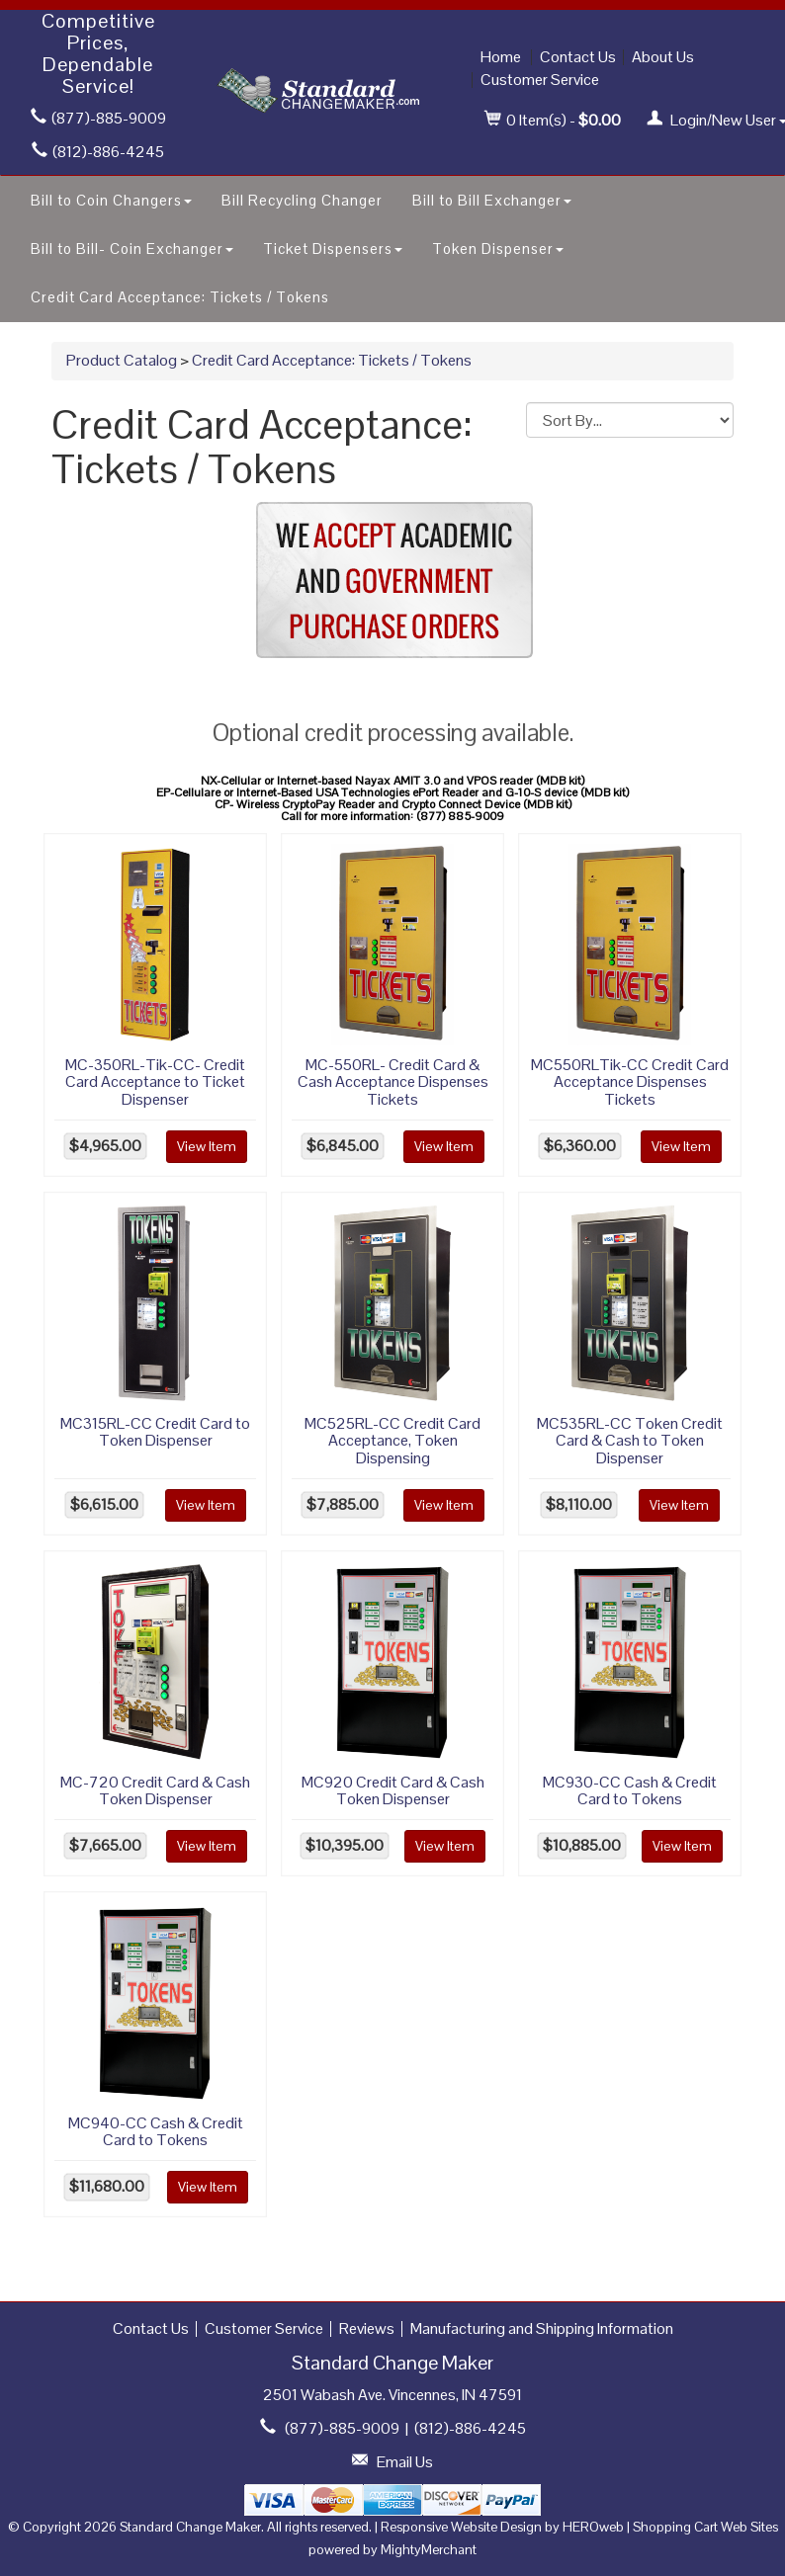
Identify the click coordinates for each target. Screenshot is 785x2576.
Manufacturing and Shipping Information (541, 2328)
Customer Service (539, 79)
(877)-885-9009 (98, 118)
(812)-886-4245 (98, 151)
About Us (663, 56)
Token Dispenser (498, 248)
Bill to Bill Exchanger (491, 200)
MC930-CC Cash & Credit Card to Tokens (630, 1791)
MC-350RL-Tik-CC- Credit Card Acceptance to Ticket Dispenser (155, 1082)
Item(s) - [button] (553, 120)
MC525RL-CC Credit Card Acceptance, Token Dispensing (392, 1440)
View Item (206, 1146)
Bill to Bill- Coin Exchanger (132, 248)
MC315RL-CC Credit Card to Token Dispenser (155, 1432)
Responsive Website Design (461, 2526)
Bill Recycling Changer (302, 200)
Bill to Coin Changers (111, 200)
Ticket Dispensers (332, 248)
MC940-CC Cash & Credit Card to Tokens (155, 2132)
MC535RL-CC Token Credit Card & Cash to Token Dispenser (630, 1440)
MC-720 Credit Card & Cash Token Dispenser (155, 1791)
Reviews (366, 2328)
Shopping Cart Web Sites (705, 2526)
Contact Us (578, 56)
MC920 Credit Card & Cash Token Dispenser (393, 1791)
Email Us (405, 2461)
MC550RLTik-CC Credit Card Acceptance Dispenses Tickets (630, 1082)
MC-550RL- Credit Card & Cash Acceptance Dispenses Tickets (393, 1082)
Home (500, 56)
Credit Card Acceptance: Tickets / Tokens (180, 297)
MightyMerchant (429, 2549)
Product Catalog (121, 360)
